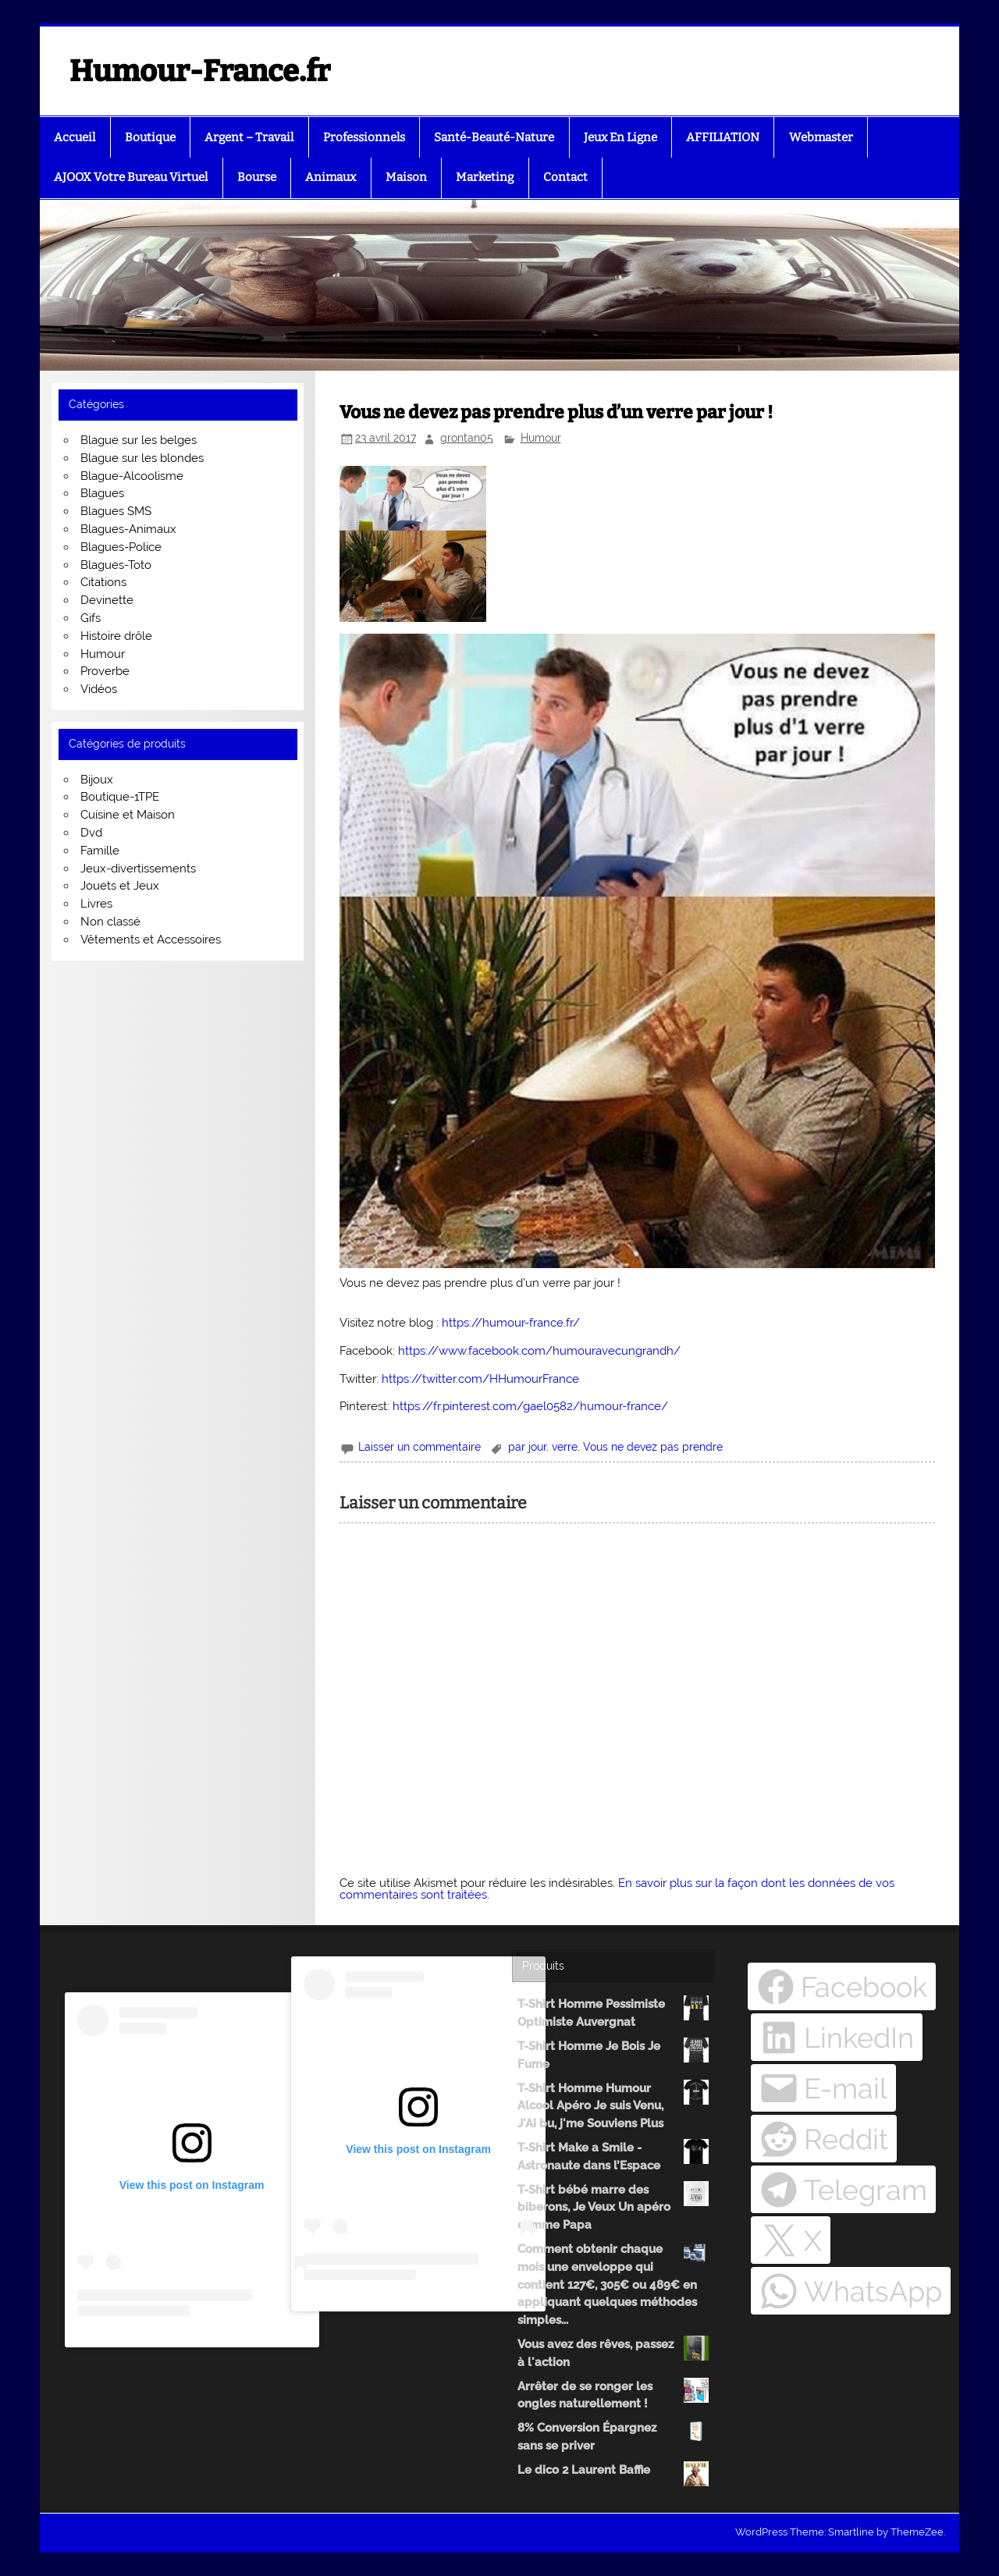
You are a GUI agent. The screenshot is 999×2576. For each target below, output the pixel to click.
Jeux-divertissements (138, 869)
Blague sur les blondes (142, 458)
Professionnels (364, 137)
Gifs (90, 618)
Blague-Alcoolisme (131, 476)
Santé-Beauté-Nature (494, 137)
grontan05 (466, 438)
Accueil (74, 137)
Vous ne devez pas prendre (653, 1447)
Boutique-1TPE (119, 797)
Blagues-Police (121, 547)
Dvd (91, 833)
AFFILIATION (722, 137)
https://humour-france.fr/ (511, 1323)
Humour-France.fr (200, 71)
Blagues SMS (115, 511)
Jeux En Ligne (620, 137)
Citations (103, 582)
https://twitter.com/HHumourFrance (480, 1379)
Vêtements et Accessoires (150, 940)
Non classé (110, 922)
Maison (406, 177)
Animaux (330, 177)
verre (565, 1447)
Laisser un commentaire (419, 1447)
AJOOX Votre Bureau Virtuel (131, 177)
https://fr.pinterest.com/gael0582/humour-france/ (530, 1406)
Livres (96, 904)
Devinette (106, 600)
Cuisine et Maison (127, 815)
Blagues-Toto (115, 565)
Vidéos (98, 689)
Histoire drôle (116, 636)
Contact (565, 177)
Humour (541, 438)
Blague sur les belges (138, 440)
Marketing (485, 177)
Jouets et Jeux (119, 886)
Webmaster (821, 137)
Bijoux (96, 780)
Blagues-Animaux (128, 529)
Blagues (102, 493)
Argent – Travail (248, 137)
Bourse (256, 177)
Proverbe (105, 671)
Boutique (150, 137)
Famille (99, 851)
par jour (527, 1447)
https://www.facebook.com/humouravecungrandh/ (539, 1351)
